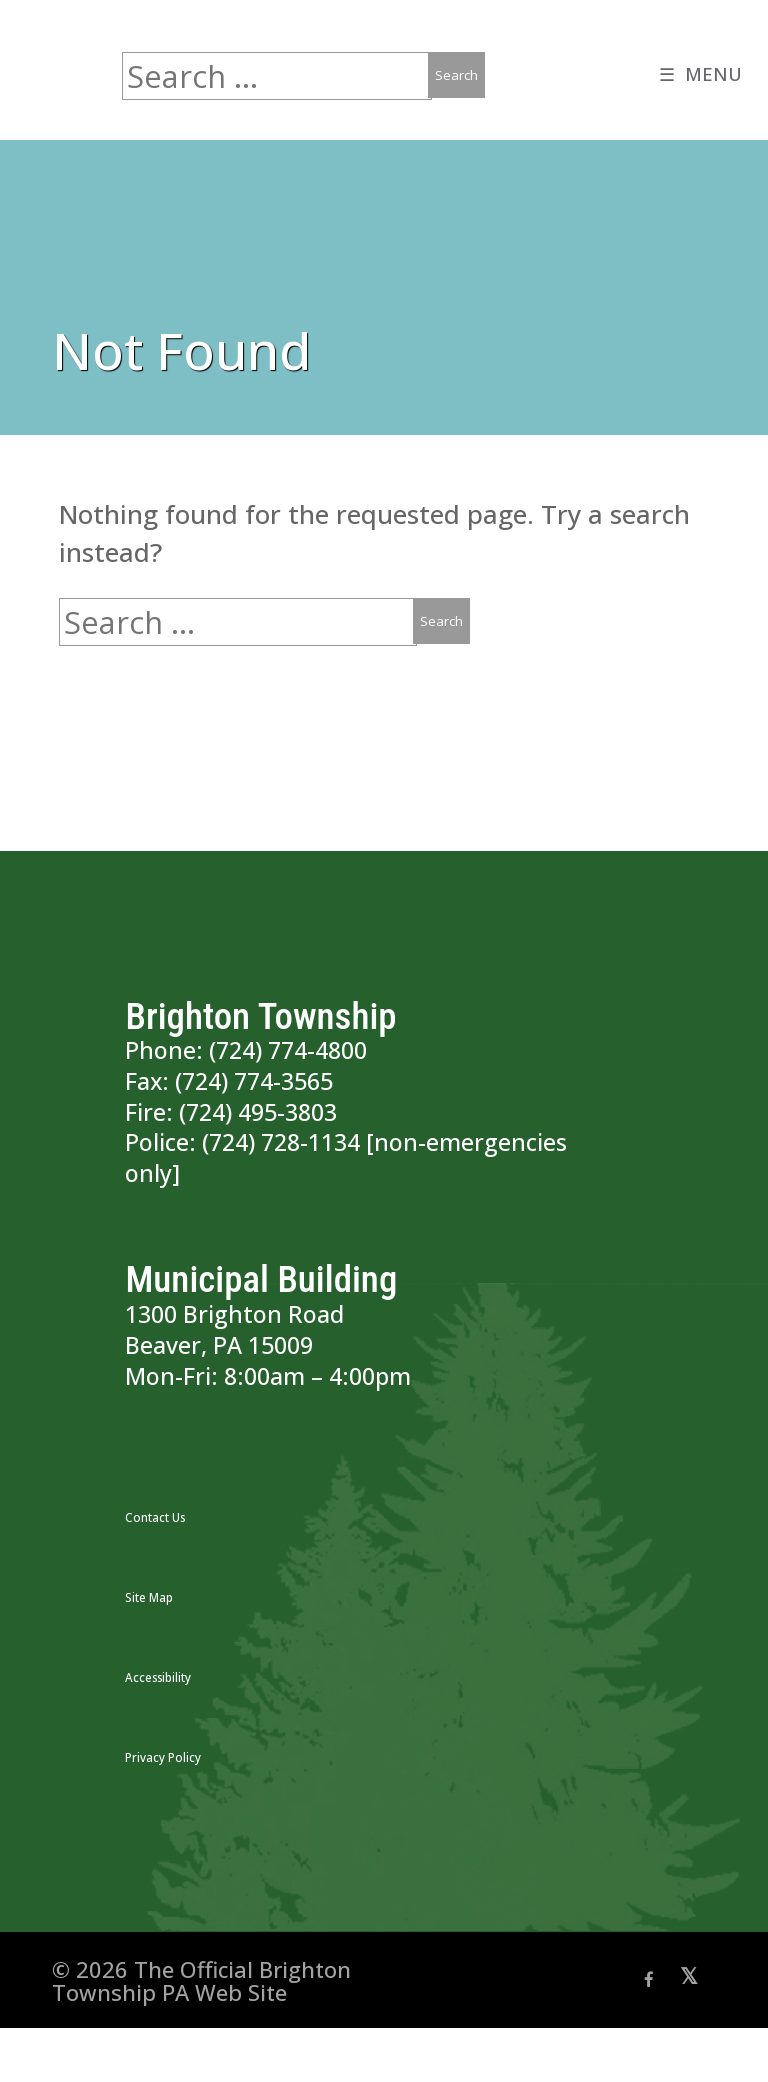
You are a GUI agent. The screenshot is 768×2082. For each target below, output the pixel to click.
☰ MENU (698, 76)
